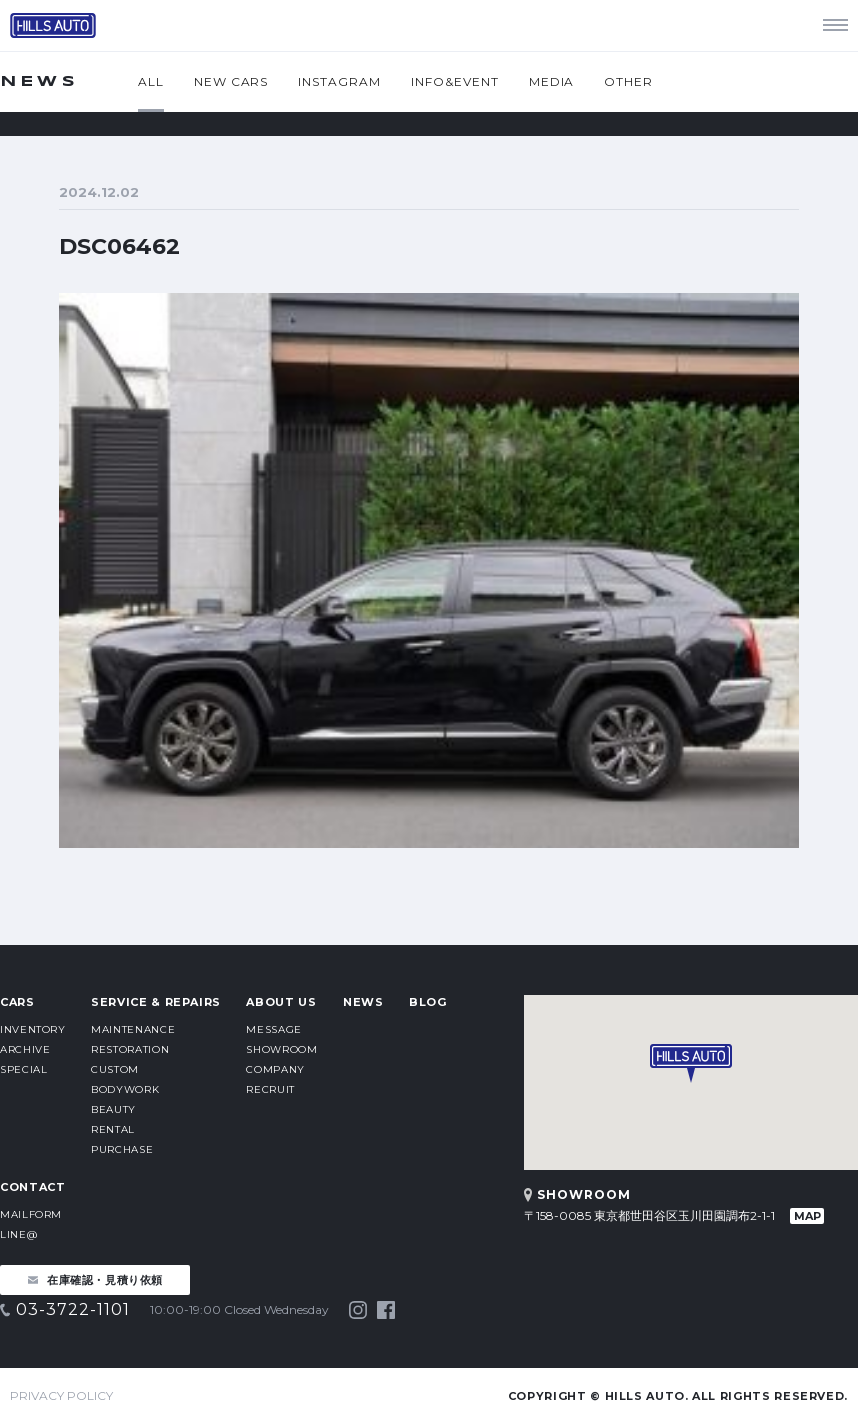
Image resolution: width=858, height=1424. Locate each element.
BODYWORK (125, 1089)
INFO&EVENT (455, 81)
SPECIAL (23, 1069)
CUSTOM (115, 1069)
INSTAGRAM (339, 81)
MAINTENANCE (133, 1029)
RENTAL (113, 1129)
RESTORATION (130, 1049)
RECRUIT (270, 1089)
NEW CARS (231, 81)
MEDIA (552, 81)
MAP (807, 1216)
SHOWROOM (281, 1049)
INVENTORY (33, 1029)
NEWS (363, 1002)
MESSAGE (273, 1029)
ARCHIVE (25, 1049)
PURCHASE (122, 1149)
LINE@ (18, 1234)
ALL (151, 81)
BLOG (428, 1002)
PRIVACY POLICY (61, 1395)
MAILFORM (31, 1214)
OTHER (628, 81)
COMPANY (275, 1069)
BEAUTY (113, 1109)
